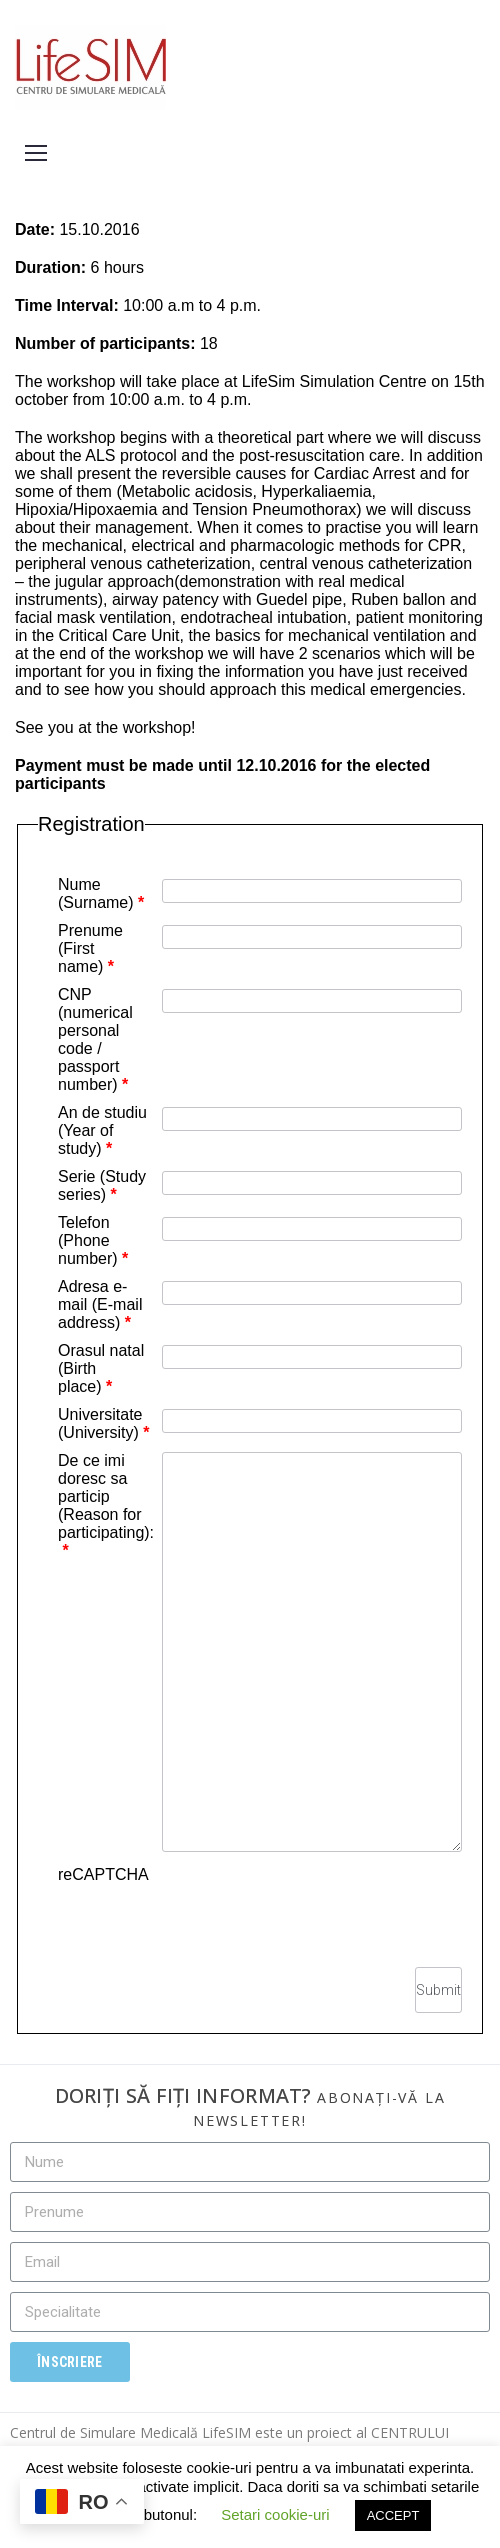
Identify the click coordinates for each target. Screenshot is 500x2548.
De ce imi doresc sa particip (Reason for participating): (106, 1505)
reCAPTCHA (103, 1874)
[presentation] (310, 1905)
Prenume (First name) (90, 948)
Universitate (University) (104, 1423)
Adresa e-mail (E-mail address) (100, 1304)
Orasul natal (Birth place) (101, 1368)
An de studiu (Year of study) (102, 1130)
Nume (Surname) (101, 893)
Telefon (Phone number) (93, 1240)
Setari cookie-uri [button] (275, 2514)
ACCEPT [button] (393, 2515)
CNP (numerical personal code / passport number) (95, 1039)
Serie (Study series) (102, 1185)
